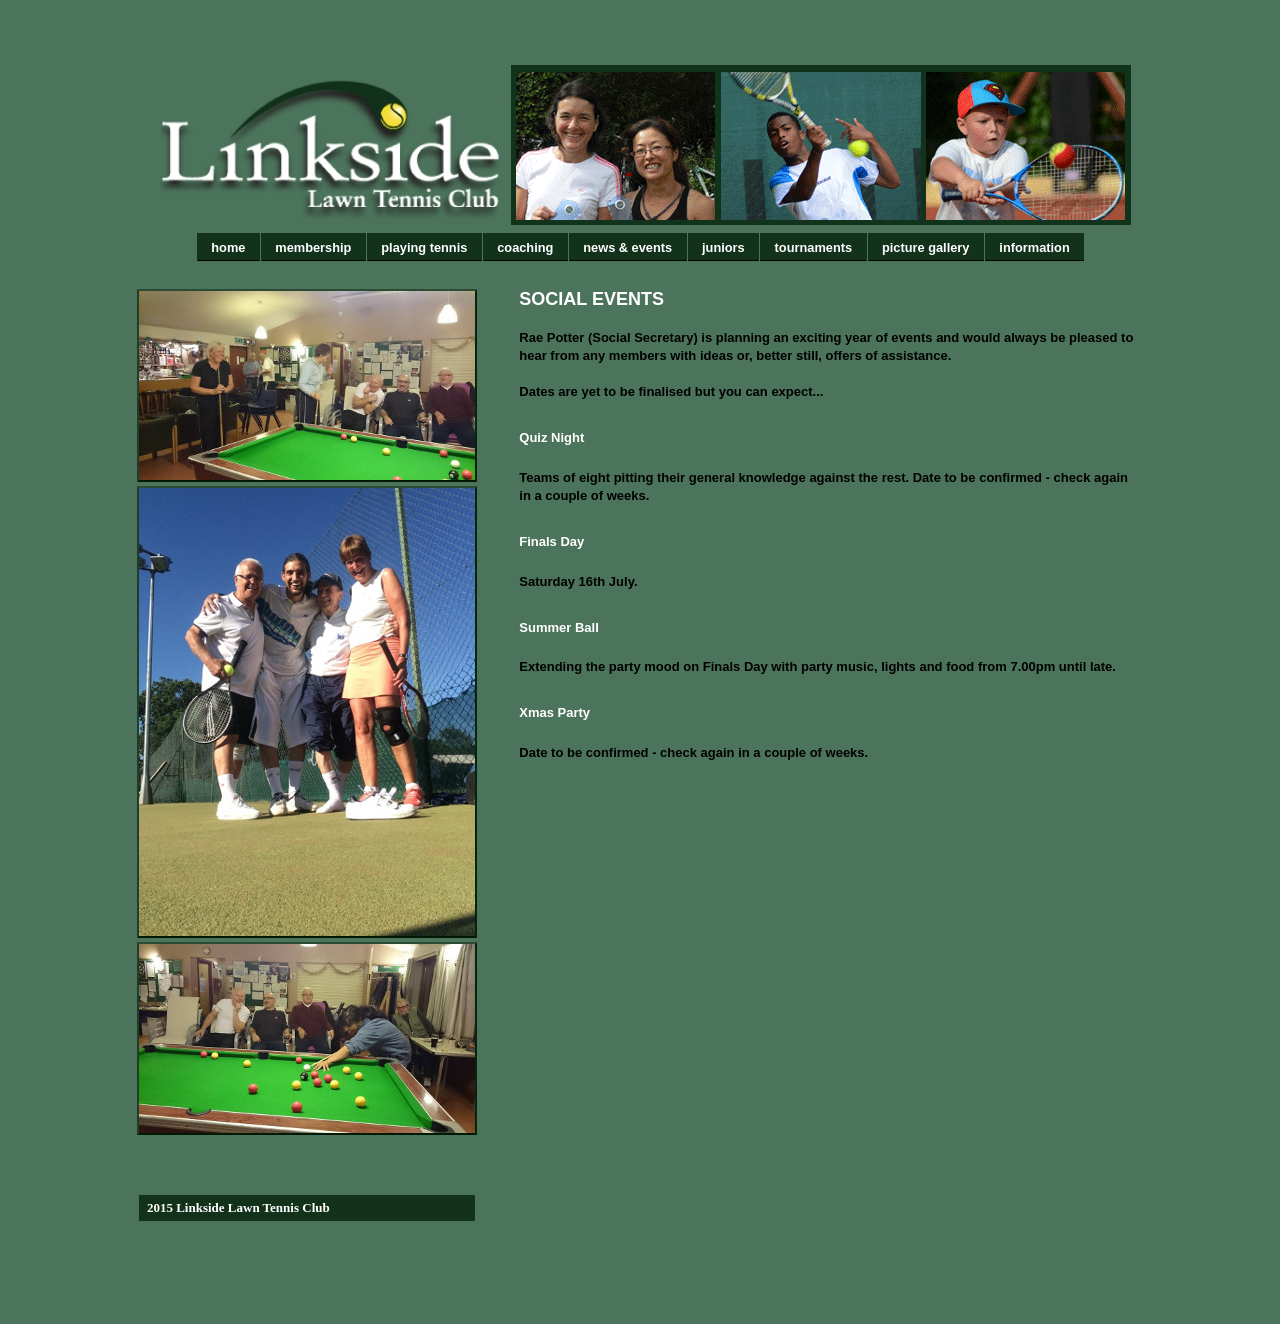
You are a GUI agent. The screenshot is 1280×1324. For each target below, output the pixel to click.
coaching (525, 247)
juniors (723, 247)
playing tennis (424, 247)
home (228, 247)
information (1034, 247)
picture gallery (925, 247)
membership (313, 247)
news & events (627, 247)
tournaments (814, 247)
